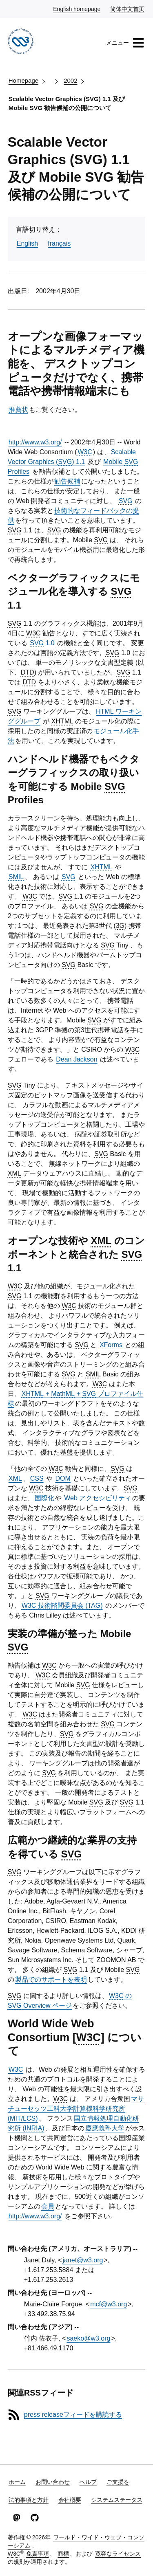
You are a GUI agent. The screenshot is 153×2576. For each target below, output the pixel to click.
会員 (47, 2206)
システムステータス (116, 2500)
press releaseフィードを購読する (73, 2414)
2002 (70, 80)
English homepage (77, 8)
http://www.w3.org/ (35, 442)
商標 (63, 2553)
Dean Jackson (76, 1059)
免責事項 (37, 2553)
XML (15, 1478)
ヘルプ (88, 2482)
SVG (126, 500)
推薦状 (18, 409)
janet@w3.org (82, 2260)
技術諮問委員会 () (62, 1605)
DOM (62, 1478)
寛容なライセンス (118, 2553)
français (59, 243)
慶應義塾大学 (104, 2128)
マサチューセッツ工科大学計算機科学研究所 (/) (76, 2108)
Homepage (23, 80)
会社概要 (69, 2500)
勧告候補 (67, 481)
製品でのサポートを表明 (51, 1979)
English (27, 243)
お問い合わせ (52, 2482)
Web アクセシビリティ (97, 1498)
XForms (111, 1344)
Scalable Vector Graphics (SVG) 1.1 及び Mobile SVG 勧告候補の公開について (67, 103)
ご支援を (117, 2482)
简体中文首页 (127, 8)
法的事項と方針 (29, 2500)
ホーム (17, 2482)
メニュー (125, 43)
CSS (37, 1478)
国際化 (44, 1498)
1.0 (42, 643)
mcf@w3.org (108, 2304)
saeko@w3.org (88, 2338)
